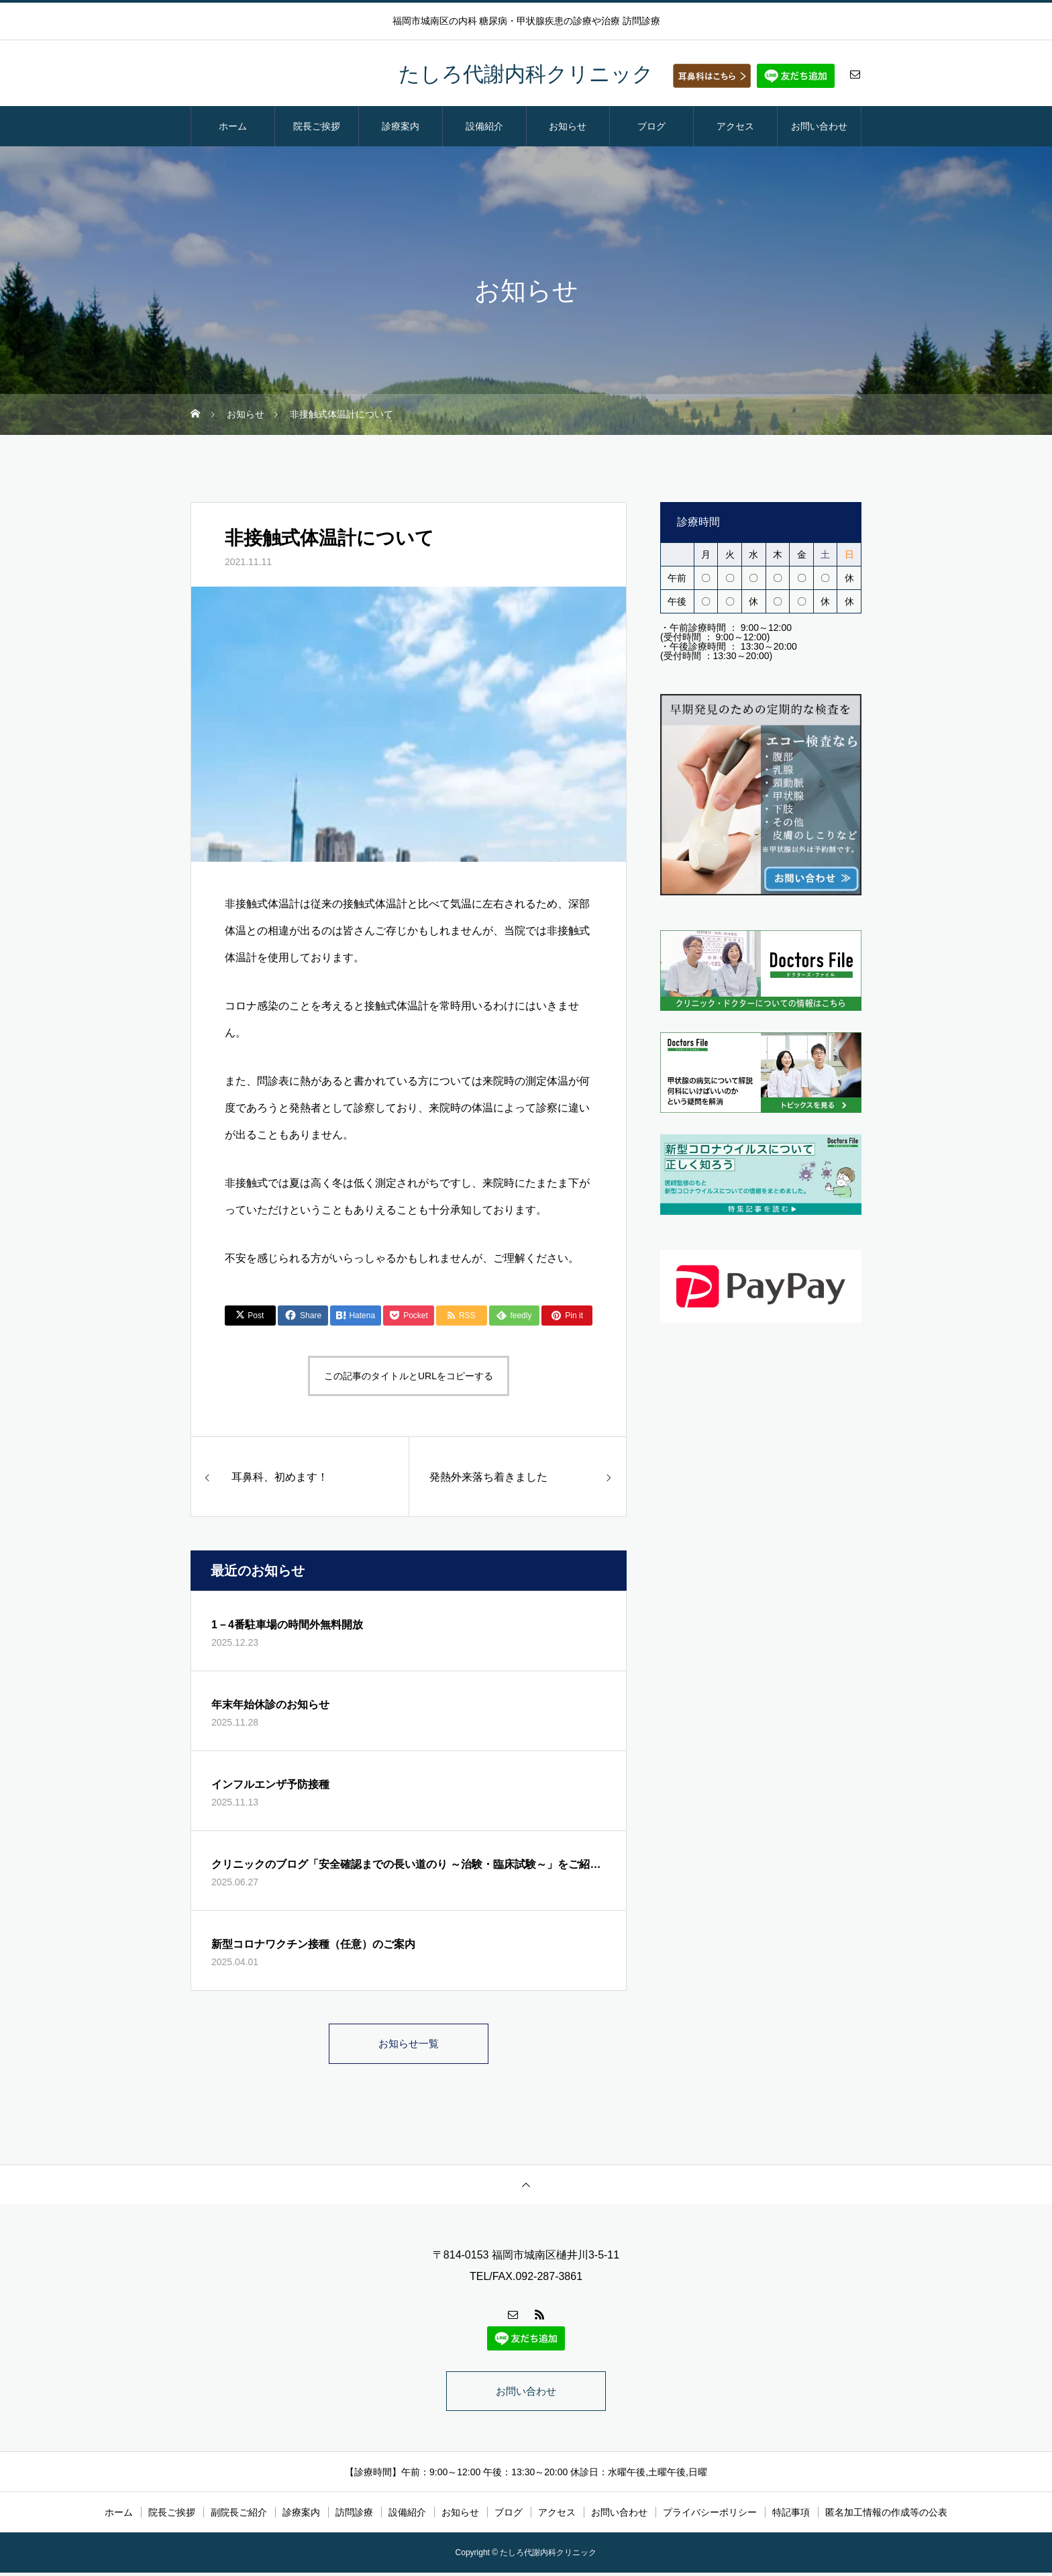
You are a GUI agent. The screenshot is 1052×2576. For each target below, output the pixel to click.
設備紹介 (484, 126)
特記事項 (791, 2515)
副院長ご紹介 (239, 2515)
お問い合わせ (819, 126)
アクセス (735, 126)
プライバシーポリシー (710, 2515)
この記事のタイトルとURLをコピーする (408, 1376)
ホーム (233, 126)
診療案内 (400, 126)
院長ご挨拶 (316, 126)
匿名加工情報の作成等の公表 (886, 2515)
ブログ (651, 126)
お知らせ (567, 126)
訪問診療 (354, 2515)
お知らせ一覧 (408, 2044)
